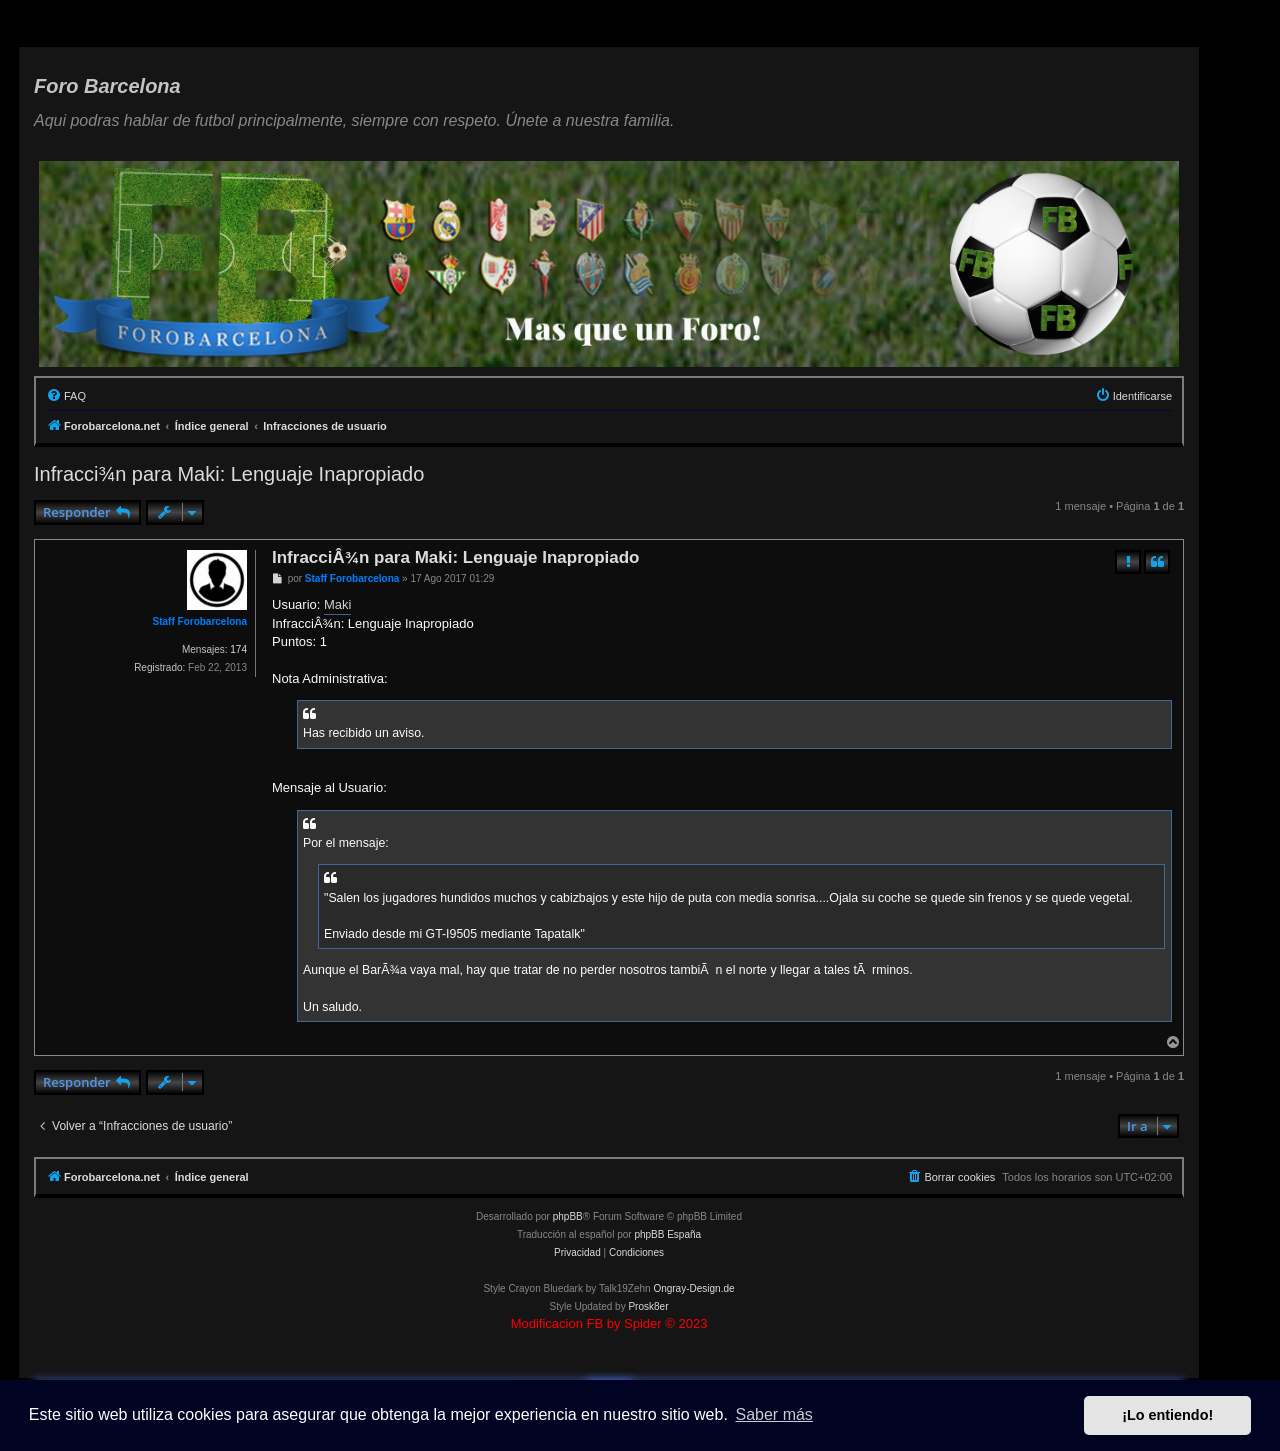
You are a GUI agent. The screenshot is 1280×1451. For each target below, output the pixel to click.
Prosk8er (648, 1306)
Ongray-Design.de (693, 1288)
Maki (337, 604)
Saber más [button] (774, 1414)
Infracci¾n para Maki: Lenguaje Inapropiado (229, 474)
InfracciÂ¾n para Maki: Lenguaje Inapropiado (455, 557)
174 (238, 649)
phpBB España (667, 1234)
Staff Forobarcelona (200, 621)
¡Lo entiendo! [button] (1167, 1415)
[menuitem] (66, 396)
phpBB (568, 1216)
